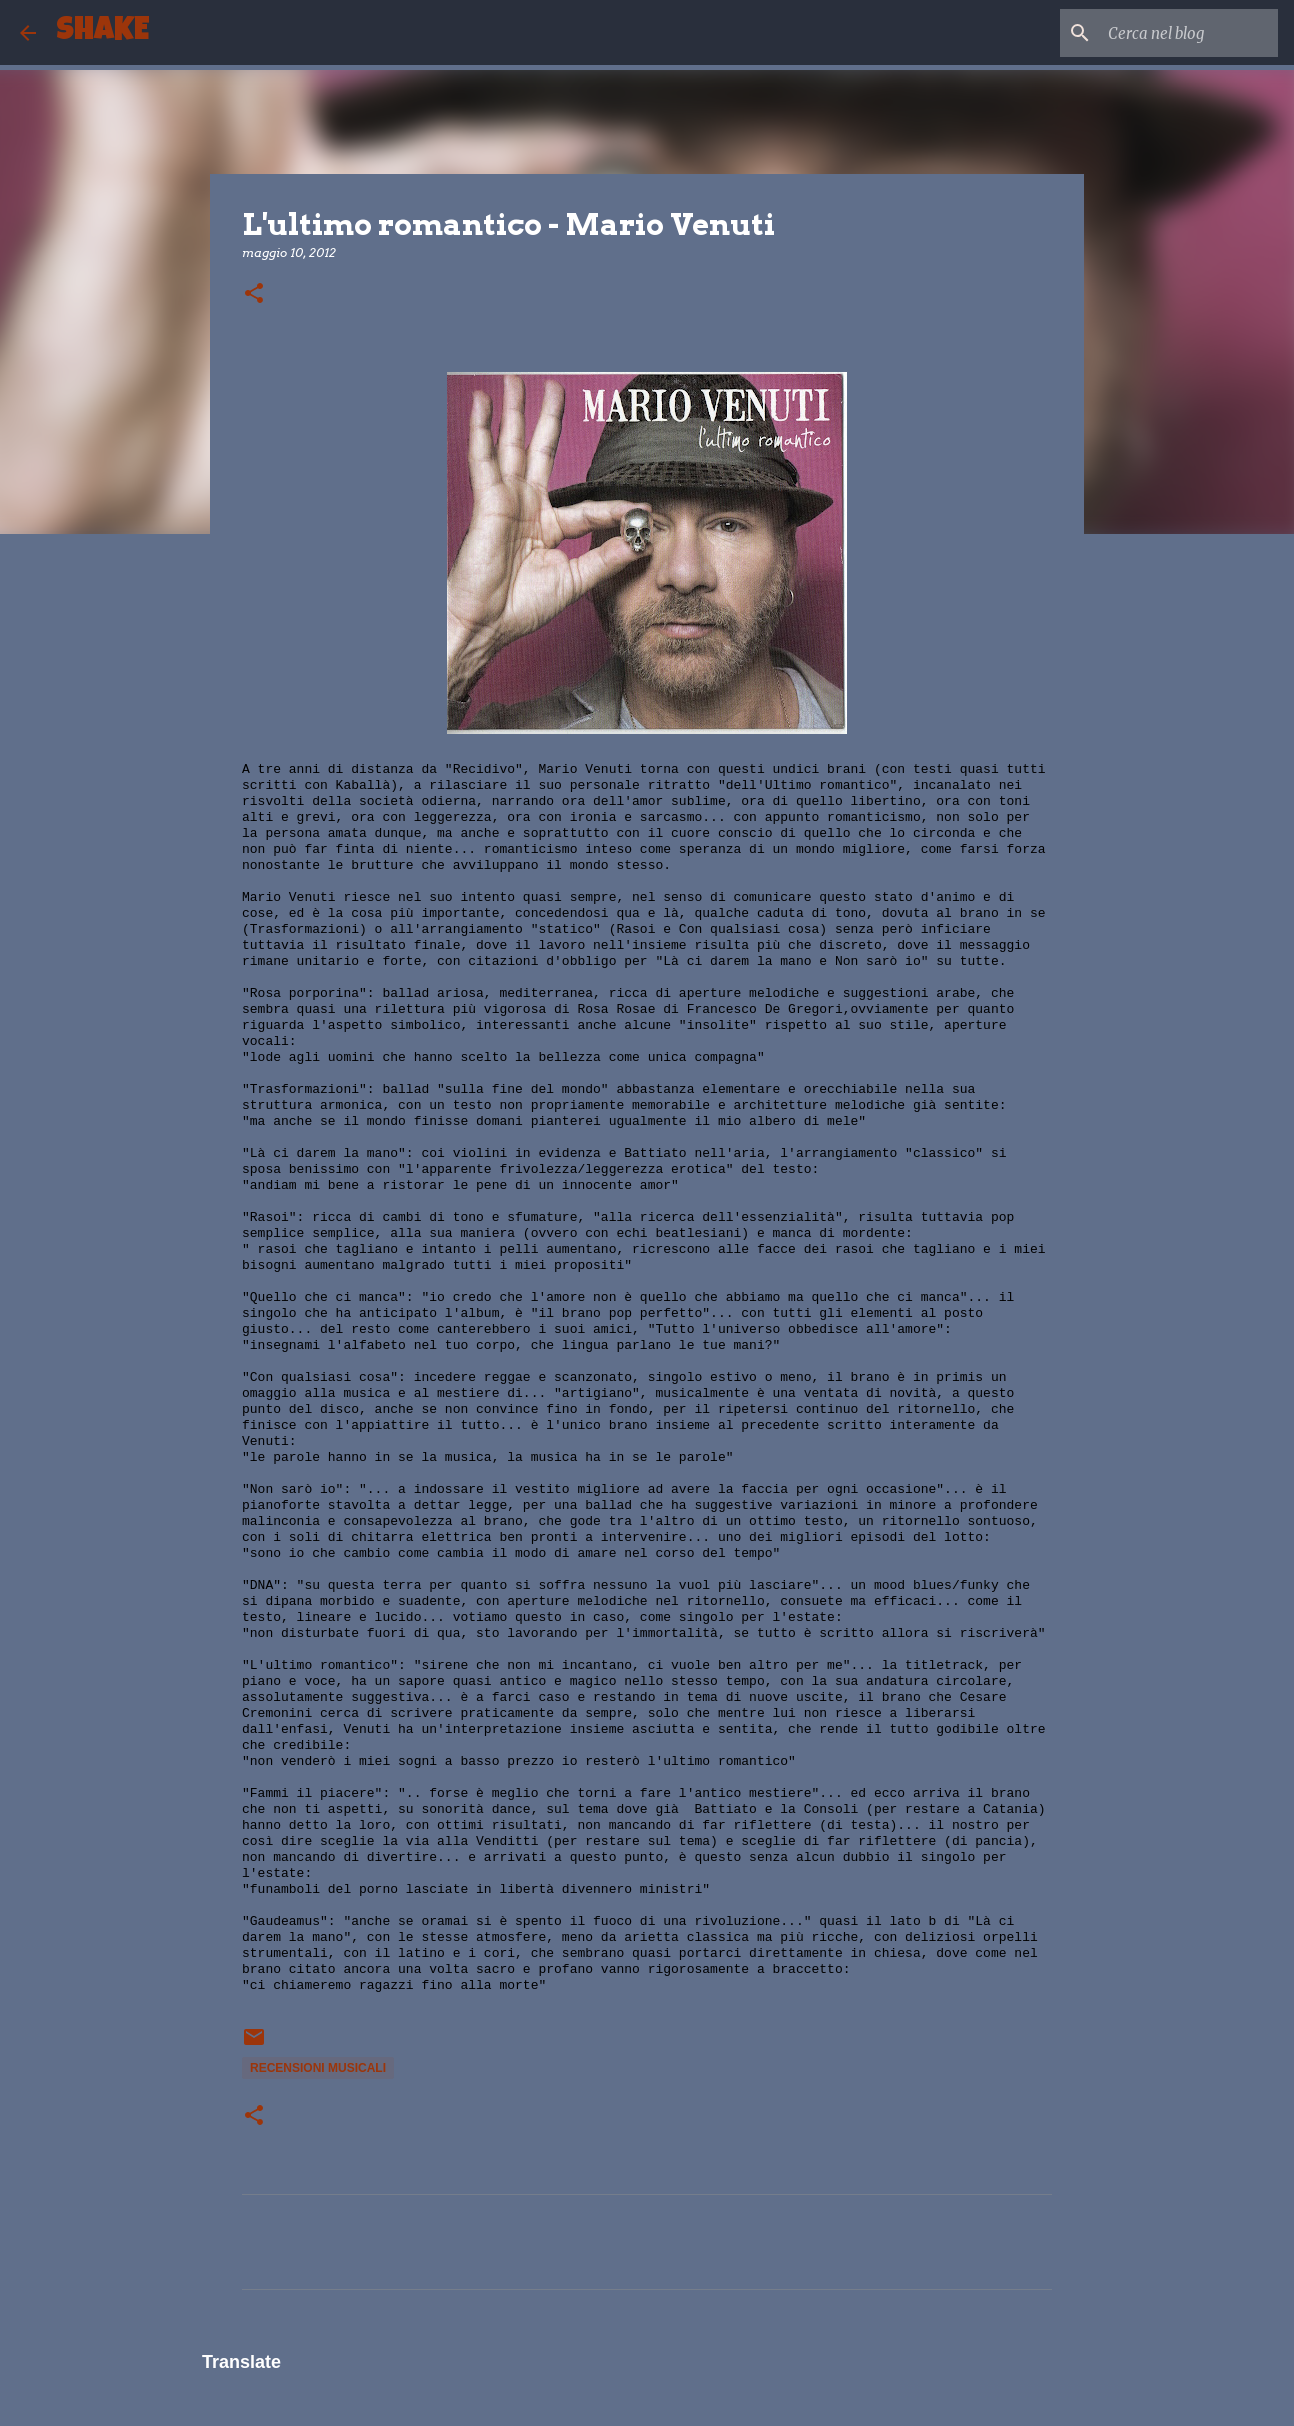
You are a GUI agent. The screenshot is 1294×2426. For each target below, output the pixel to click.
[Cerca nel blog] (1173, 33)
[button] (254, 294)
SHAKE (102, 32)
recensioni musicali (318, 2068)
